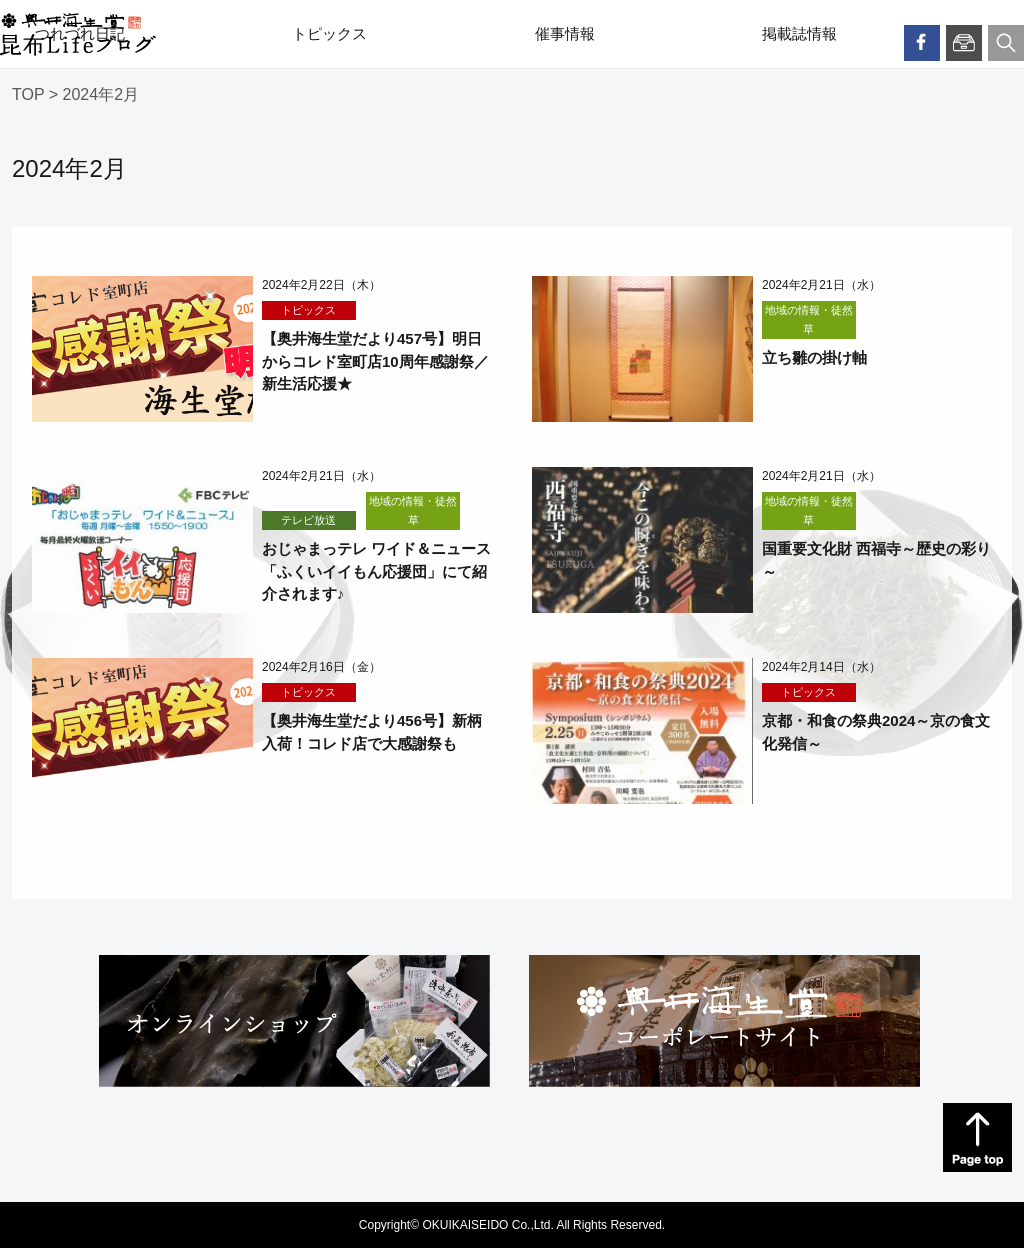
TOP (28, 94)
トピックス (329, 34)
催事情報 (565, 34)
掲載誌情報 (799, 34)
